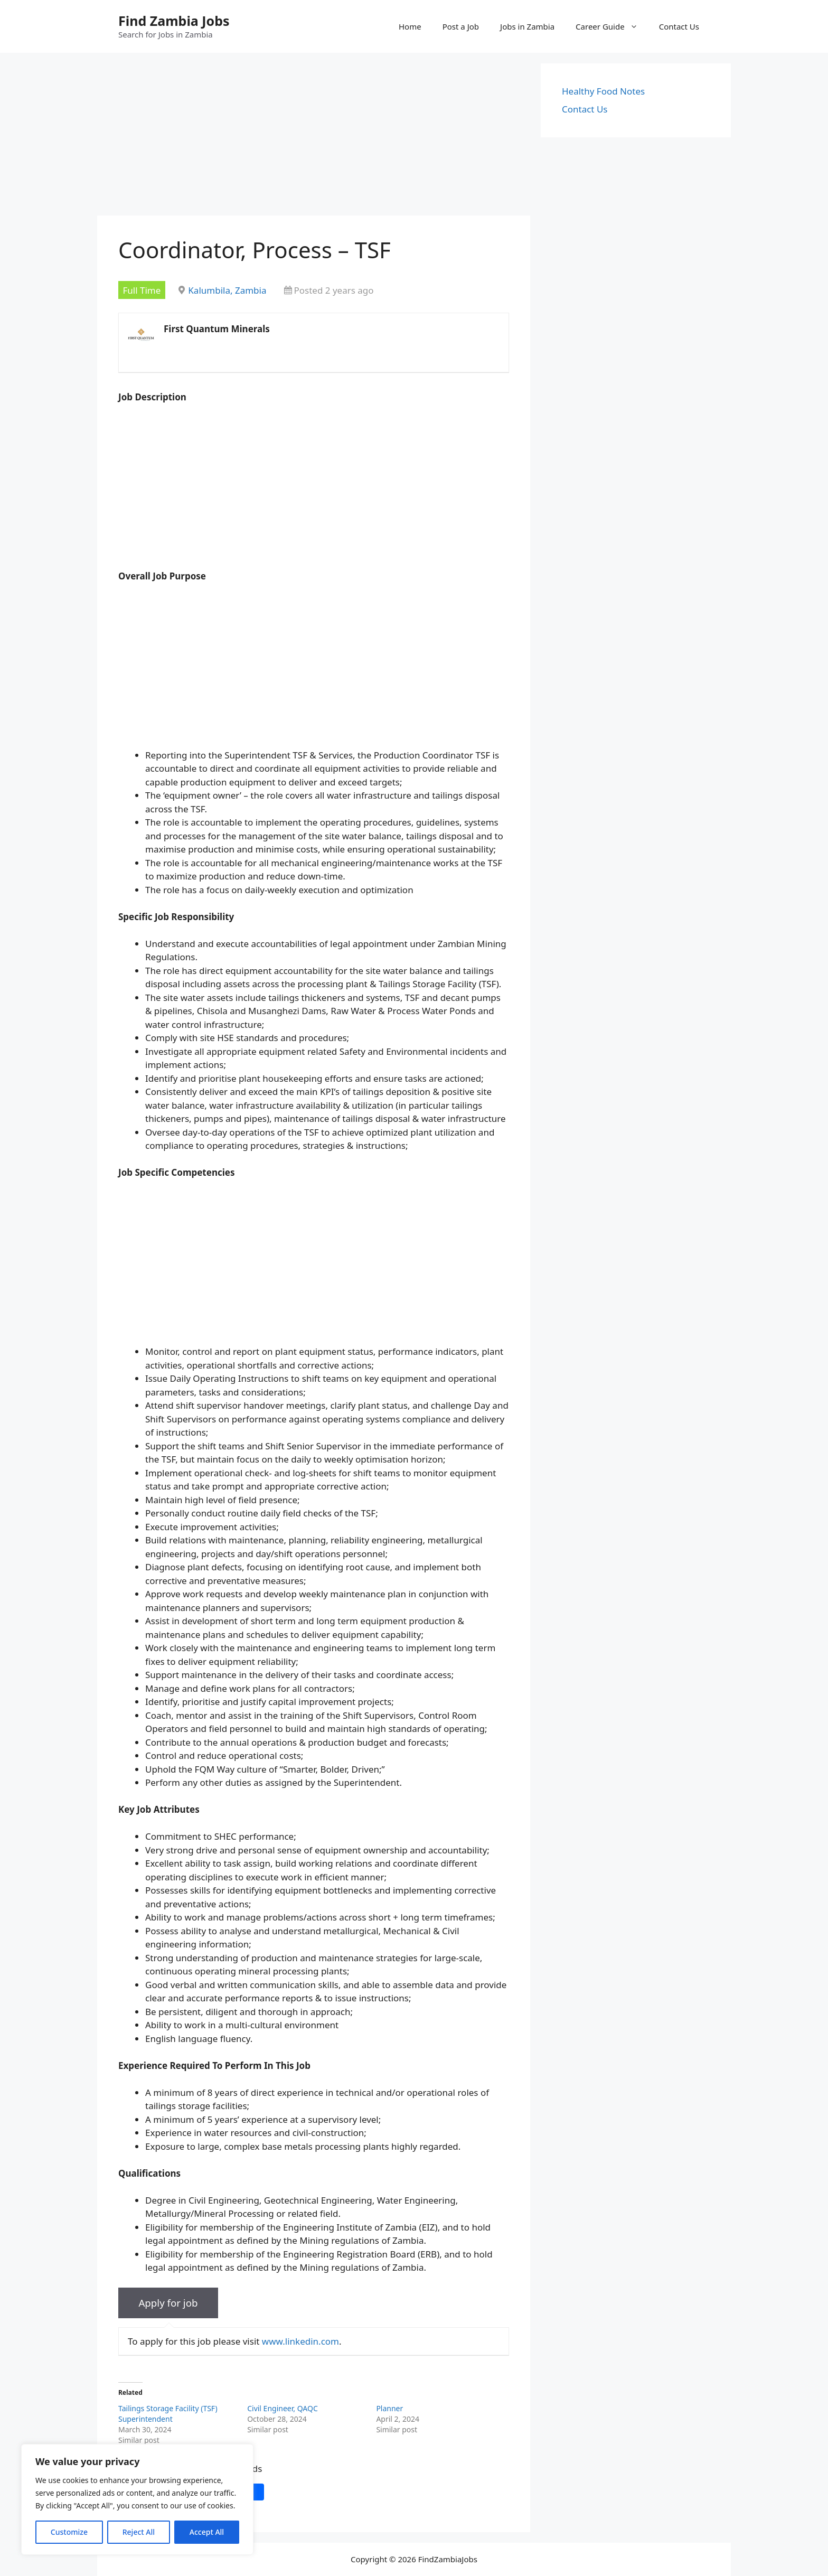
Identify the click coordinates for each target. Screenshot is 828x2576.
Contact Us (679, 26)
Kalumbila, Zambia (227, 290)
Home (410, 26)
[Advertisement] (313, 137)
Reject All (139, 2532)
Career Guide (612, 26)
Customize (69, 2532)
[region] (137, 2499)
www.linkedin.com (300, 2341)
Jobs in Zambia (527, 26)
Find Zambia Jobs (174, 21)
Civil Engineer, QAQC (282, 2408)
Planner (389, 2408)
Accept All (207, 2532)
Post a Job (461, 26)
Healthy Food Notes (603, 91)
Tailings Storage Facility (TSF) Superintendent (168, 2413)
